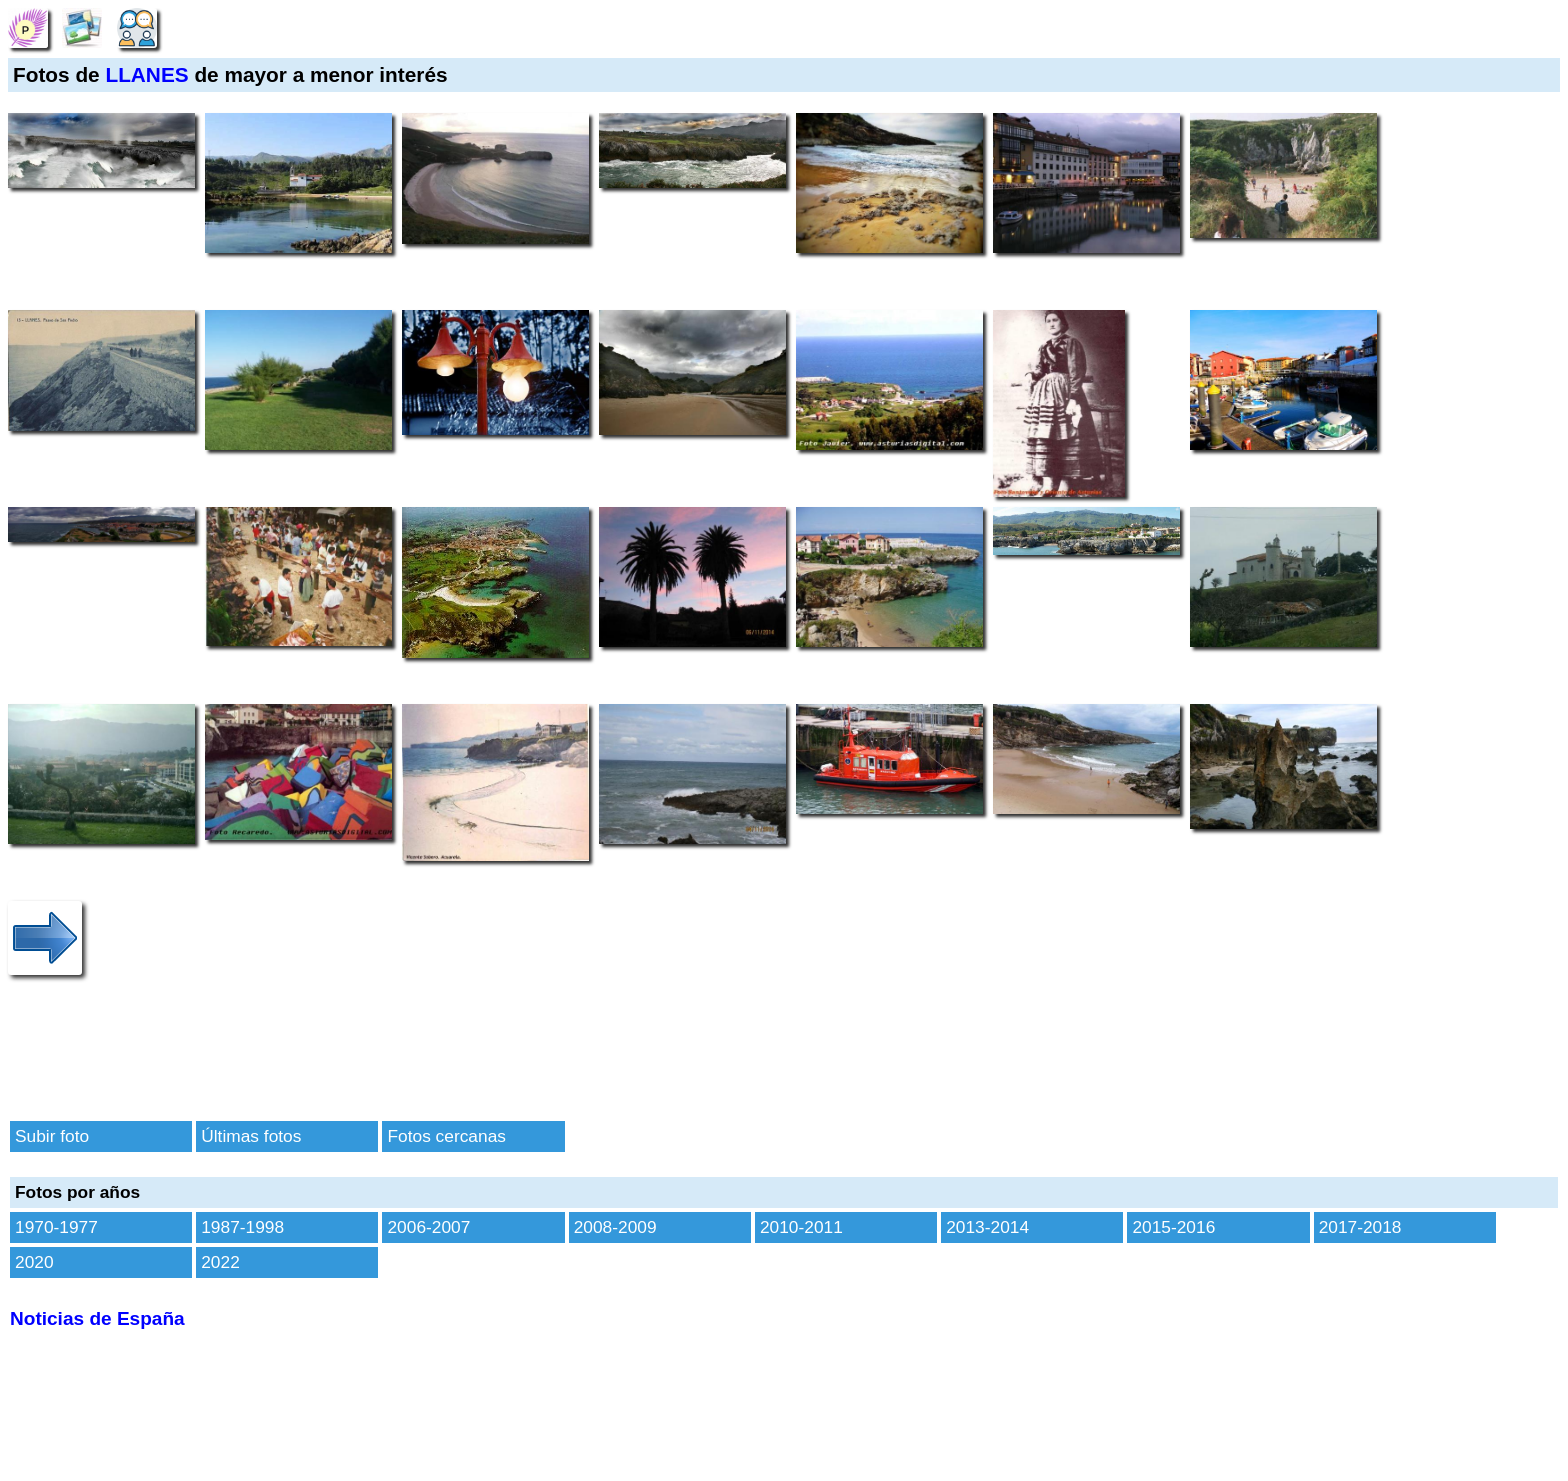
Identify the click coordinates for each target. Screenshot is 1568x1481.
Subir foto (52, 1136)
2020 (34, 1262)
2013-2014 (987, 1227)
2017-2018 (1360, 1227)
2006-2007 (428, 1227)
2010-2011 (801, 1227)
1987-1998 (242, 1227)
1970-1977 (56, 1227)
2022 (220, 1262)
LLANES (146, 74)
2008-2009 (615, 1227)
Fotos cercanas (446, 1136)
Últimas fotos (251, 1136)
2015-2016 (1173, 1227)
